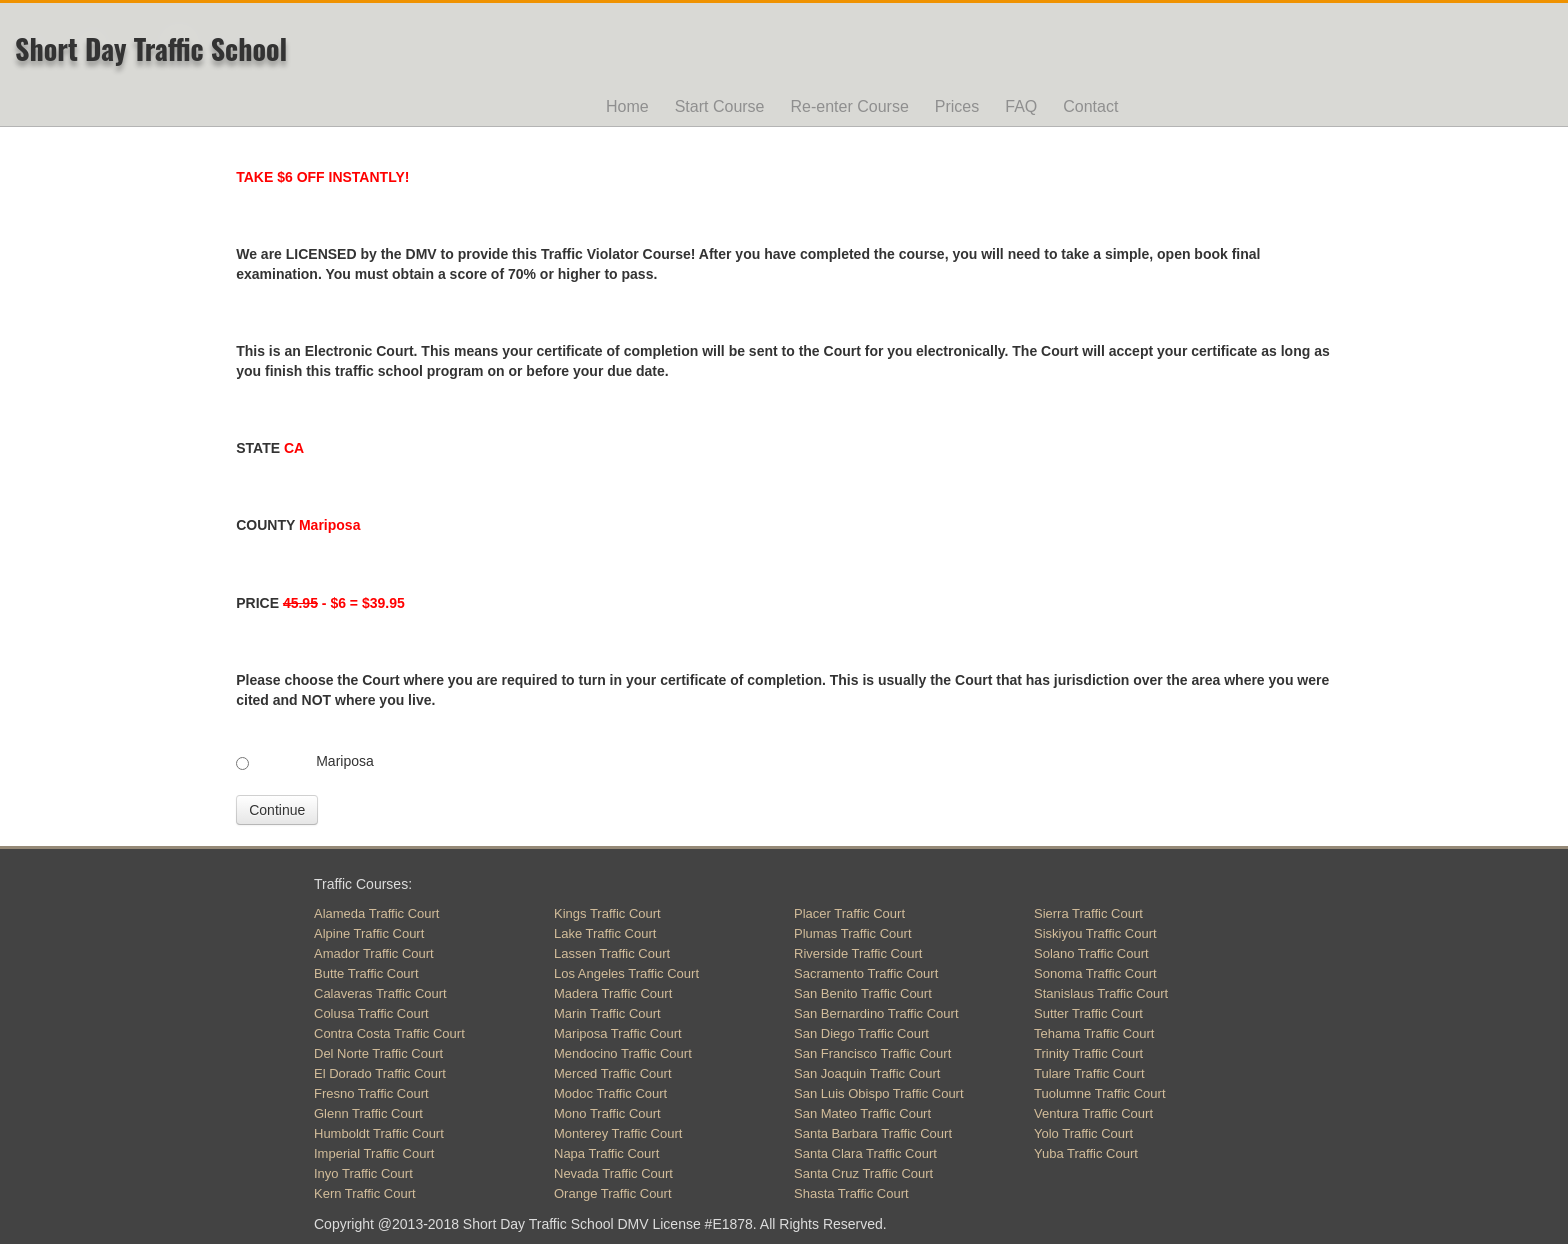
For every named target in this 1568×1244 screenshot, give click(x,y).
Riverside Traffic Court (858, 953)
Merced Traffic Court (613, 1073)
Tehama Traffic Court (1094, 1033)
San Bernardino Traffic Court (876, 1013)
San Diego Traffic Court (861, 1033)
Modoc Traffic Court (610, 1093)
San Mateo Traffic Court (862, 1113)
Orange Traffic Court (613, 1193)
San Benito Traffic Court (863, 993)
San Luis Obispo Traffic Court (879, 1093)
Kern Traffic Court (365, 1193)
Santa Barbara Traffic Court (873, 1133)
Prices (957, 106)
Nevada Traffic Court (613, 1173)
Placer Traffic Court (849, 913)
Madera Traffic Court (613, 993)
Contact (1090, 106)
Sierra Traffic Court (1088, 913)
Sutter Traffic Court (1088, 1013)
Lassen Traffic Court (612, 953)
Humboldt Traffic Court (379, 1133)
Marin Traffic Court (607, 1013)
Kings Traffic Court (607, 913)
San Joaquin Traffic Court (867, 1073)
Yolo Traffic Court (1083, 1133)
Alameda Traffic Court (376, 913)
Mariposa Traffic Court (618, 1033)
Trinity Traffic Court (1088, 1053)
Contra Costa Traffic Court (389, 1033)
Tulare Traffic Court (1089, 1073)
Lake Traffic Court (605, 933)
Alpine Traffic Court (369, 933)
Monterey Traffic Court (618, 1133)
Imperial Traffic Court (374, 1153)
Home (627, 106)
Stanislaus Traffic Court (1101, 993)
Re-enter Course (850, 106)
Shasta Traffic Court (851, 1193)
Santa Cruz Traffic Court (863, 1173)
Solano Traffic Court (1091, 953)
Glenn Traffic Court (368, 1113)
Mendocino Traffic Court (623, 1053)
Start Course (720, 106)
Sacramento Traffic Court (866, 973)
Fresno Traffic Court (371, 1093)
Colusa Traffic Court (371, 1013)
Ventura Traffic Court (1093, 1113)
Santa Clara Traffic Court (865, 1153)
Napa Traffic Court (606, 1153)
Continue (277, 810)
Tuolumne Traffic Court (1100, 1093)
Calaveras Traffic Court (380, 993)
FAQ (1021, 106)
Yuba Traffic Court (1086, 1153)
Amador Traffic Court (374, 953)
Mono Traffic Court (607, 1113)
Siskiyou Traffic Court (1095, 933)
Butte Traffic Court (366, 973)
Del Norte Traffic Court (378, 1053)
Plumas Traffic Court (853, 933)
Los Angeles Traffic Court (626, 973)
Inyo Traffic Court (363, 1173)
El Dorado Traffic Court (380, 1073)
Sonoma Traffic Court (1095, 973)
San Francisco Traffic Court (872, 1053)
